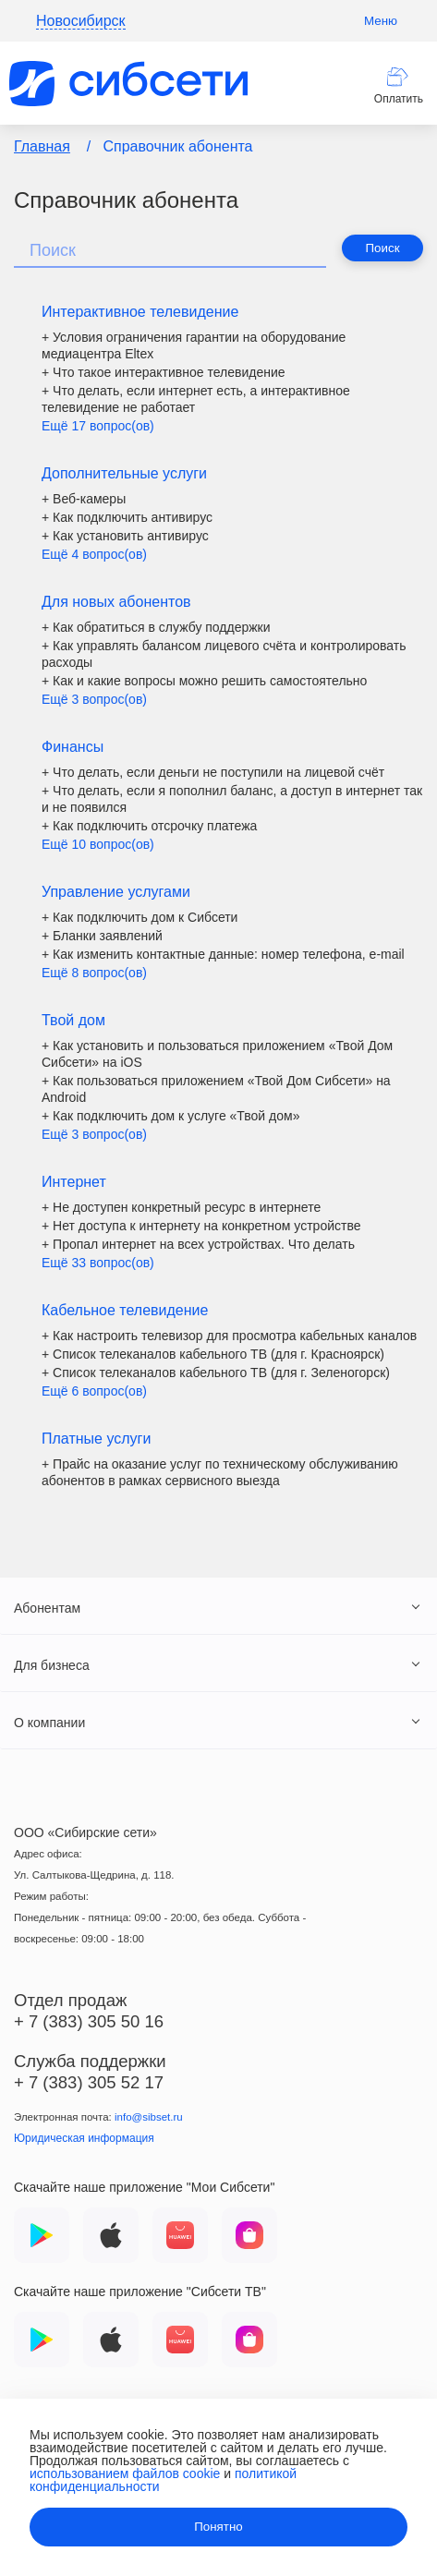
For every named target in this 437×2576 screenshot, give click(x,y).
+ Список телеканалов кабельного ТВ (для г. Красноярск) (213, 1354)
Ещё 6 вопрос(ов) (94, 1391)
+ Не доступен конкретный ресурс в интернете (181, 1207)
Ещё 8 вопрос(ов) (94, 972)
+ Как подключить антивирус (127, 517)
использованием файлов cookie (125, 2473)
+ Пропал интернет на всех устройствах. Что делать (198, 1244)
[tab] (218, 1607)
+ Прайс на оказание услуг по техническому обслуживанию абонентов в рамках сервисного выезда (220, 1472)
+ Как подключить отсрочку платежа (149, 825)
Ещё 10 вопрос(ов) (98, 844)
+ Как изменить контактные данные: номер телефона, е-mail (223, 954)
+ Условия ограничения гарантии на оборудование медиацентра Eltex (194, 345)
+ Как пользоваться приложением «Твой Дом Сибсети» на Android (216, 1089)
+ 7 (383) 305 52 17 (89, 2082)
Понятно (218, 2527)
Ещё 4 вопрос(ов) (94, 554)
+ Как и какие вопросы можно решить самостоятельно (204, 680)
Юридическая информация (84, 2138)
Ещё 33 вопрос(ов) (98, 1262)
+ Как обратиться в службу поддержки (156, 627)
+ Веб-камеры (84, 498)
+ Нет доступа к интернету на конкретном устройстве (201, 1225)
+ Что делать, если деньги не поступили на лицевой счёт (213, 772)
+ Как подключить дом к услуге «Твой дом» (170, 1115)
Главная (42, 146)
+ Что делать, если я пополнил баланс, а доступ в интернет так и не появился (232, 799)
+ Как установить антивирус (125, 535)
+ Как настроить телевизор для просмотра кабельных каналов (229, 1335)
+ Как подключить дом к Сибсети (139, 917)
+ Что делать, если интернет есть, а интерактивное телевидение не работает (196, 399)
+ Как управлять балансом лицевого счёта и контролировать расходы (224, 654)
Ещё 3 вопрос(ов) (94, 699)
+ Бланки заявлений (102, 935)
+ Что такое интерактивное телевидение (163, 372)
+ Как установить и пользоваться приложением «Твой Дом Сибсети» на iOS (217, 1054)
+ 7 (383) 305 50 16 (89, 2021)
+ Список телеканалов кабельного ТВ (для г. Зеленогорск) (216, 1372)
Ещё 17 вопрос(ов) (98, 425)
